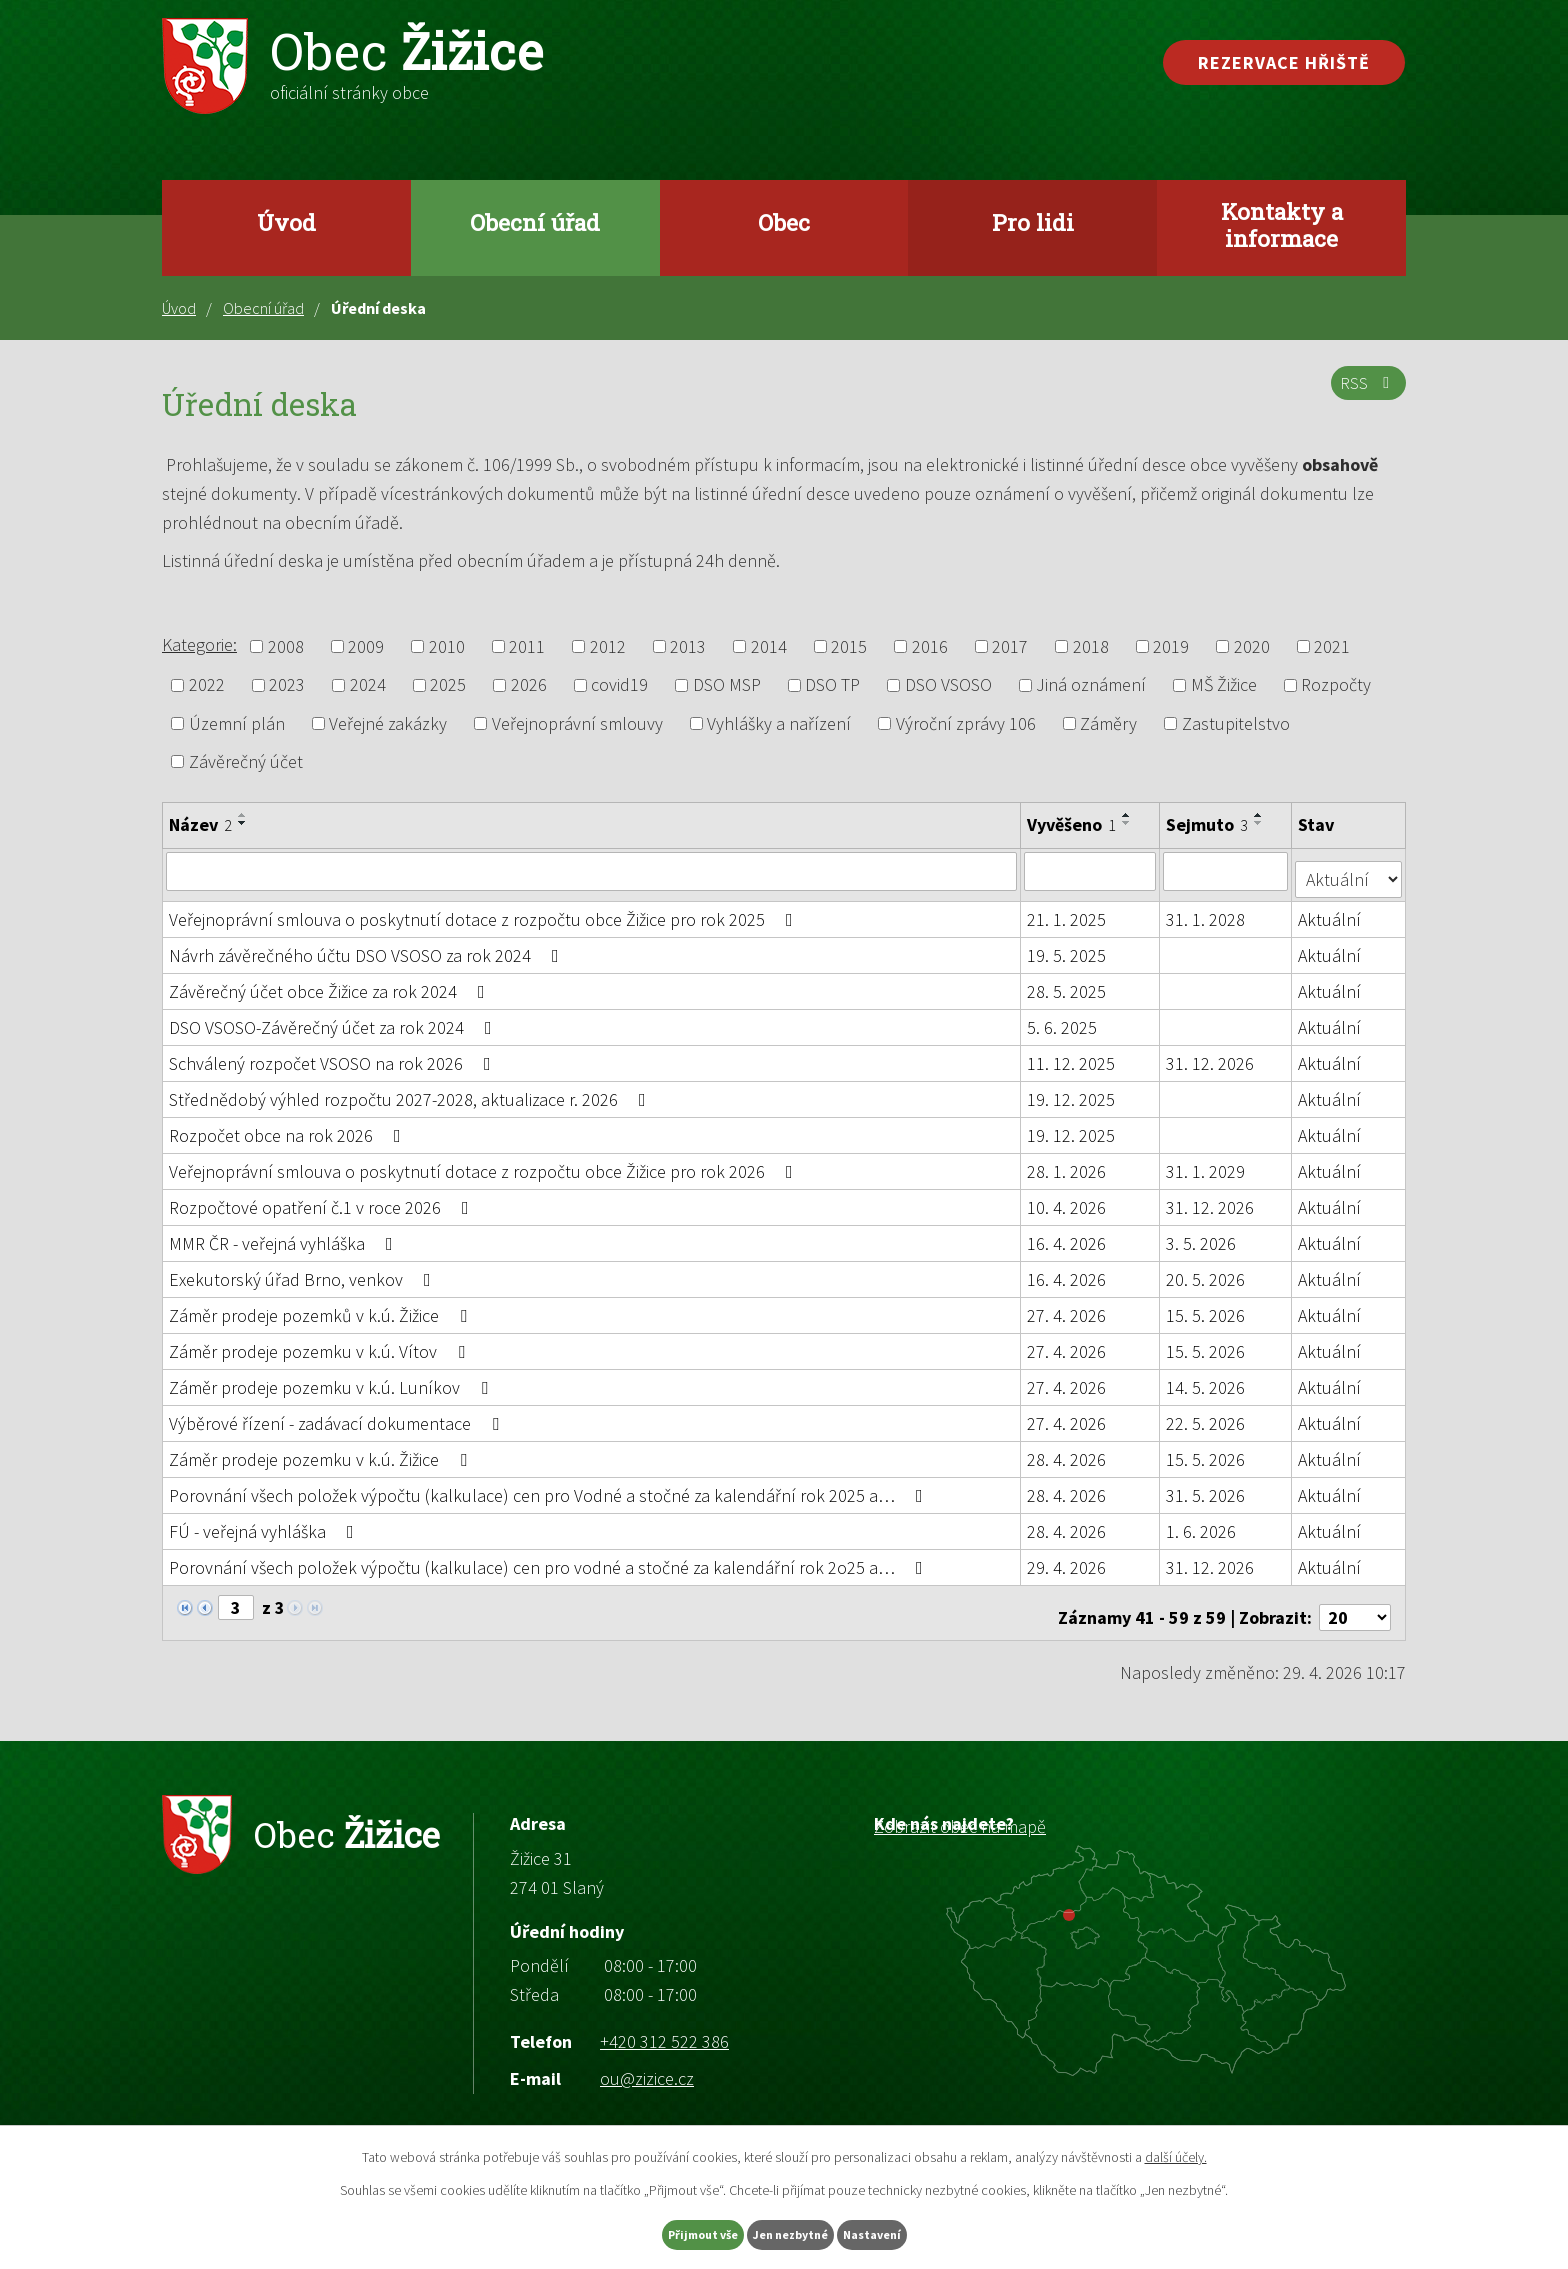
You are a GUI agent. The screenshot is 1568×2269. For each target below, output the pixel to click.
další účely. (1176, 2152)
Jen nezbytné (793, 2232)
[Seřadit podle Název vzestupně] (243, 815)
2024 (368, 685)
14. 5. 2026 (1207, 1379)
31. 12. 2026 (1212, 1055)
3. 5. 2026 (1203, 1235)
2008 (286, 646)
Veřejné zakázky (388, 723)
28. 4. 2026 (1067, 1451)
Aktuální (1331, 911)
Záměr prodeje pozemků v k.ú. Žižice (322, 1307)
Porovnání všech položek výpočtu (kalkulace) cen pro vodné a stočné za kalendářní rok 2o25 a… (550, 1559)
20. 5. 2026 (1207, 1271)
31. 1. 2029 (1207, 1163)
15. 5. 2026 (1207, 1307)
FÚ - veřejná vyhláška (265, 1523)
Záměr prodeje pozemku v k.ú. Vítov (321, 1343)
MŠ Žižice (1224, 685)
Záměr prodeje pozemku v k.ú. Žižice (322, 1451)
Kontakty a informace (1282, 224)
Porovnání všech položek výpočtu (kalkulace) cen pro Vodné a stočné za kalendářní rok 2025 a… (550, 1487)
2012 (608, 646)
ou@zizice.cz (647, 2061)
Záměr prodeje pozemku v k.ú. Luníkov (332, 1379)
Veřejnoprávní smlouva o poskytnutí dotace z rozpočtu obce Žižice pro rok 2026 (485, 1163)
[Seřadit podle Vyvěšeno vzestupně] (1128, 815)
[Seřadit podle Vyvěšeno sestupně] (1128, 823)
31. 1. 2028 (1207, 911)
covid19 (619, 685)
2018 (1091, 646)
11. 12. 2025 (1072, 1055)
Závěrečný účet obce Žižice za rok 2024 (331, 983)
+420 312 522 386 (664, 2023)
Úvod (286, 222)
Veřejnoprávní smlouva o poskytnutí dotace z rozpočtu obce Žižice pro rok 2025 (485, 911)
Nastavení (915, 2232)
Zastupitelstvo (1236, 723)
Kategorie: (199, 644)
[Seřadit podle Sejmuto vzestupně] (1261, 815)
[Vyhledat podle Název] (592, 871)
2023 (287, 685)
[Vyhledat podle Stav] (1349, 870)
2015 (849, 646)
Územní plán (237, 723)
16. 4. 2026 (1067, 1235)
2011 (527, 646)
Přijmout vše (662, 2232)
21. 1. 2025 (1067, 911)
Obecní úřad (535, 222)
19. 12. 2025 (1072, 1091)
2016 (930, 646)
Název (200, 824)
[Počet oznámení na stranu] (1355, 1600)
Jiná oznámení (1091, 685)
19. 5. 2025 (1067, 947)
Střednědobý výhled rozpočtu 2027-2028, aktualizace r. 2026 (411, 1091)
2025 (448, 685)
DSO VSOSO (948, 685)
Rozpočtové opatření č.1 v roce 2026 (323, 1199)
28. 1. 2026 (1067, 1163)
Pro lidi (1033, 222)
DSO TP (832, 685)
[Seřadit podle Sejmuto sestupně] (1261, 823)
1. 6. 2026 (1203, 1523)
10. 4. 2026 (1067, 1199)
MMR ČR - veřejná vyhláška (285, 1235)
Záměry (1108, 723)
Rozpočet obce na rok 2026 (289, 1127)
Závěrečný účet (246, 761)
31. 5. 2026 (1207, 1487)
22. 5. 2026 (1207, 1415)
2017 (1010, 646)
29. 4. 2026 (1067, 1559)
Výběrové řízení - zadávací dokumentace (338, 1415)
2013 (688, 646)
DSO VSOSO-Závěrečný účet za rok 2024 (334, 1019)
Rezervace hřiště (1284, 62)
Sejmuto (1209, 824)
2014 (769, 646)
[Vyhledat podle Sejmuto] (1227, 871)
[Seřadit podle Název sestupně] (243, 823)
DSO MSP (727, 685)
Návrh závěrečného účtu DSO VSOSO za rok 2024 (368, 947)
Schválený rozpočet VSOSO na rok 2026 (334, 1055)
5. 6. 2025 (1063, 1019)
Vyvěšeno (1072, 824)
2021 (1332, 646)
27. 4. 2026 (1067, 1307)
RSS (1364, 394)
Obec (784, 222)
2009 (366, 646)
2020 (1252, 646)
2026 (529, 685)
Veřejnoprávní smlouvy (577, 723)
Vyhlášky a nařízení (779, 723)
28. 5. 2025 (1067, 983)
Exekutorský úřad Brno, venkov (304, 1271)
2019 (1171, 646)
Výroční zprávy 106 (966, 723)
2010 (447, 646)
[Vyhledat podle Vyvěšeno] (1091, 871)
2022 (207, 685)
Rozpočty (1336, 685)
